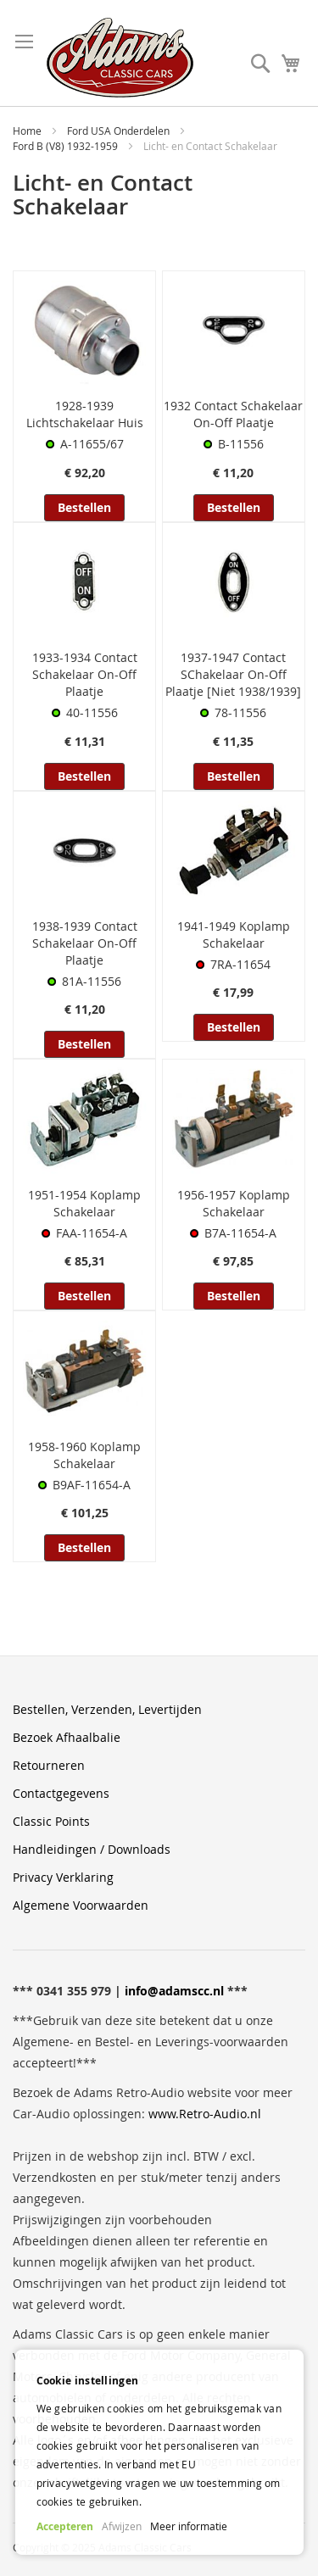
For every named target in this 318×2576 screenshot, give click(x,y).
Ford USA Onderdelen (119, 130)
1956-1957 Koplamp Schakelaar (233, 1203)
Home (28, 130)
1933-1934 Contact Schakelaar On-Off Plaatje (84, 674)
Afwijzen (122, 2526)
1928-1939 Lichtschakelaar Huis (84, 414)
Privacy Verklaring (63, 1877)
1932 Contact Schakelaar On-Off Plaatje (233, 414)
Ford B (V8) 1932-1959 (66, 146)
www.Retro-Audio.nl (204, 2114)
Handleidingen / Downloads (91, 1849)
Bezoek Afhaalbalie (66, 1737)
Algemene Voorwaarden (80, 1905)
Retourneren (49, 1765)
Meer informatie (188, 2526)
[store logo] (120, 57)
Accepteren (64, 2526)
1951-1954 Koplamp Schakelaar (84, 1203)
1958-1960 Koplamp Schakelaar (84, 1455)
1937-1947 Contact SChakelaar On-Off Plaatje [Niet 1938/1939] (233, 674)
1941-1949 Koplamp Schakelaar (233, 934)
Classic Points (51, 1821)
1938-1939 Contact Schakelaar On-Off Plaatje (84, 943)
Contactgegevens (61, 1793)
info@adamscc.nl (174, 1991)
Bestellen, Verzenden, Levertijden (107, 1709)
